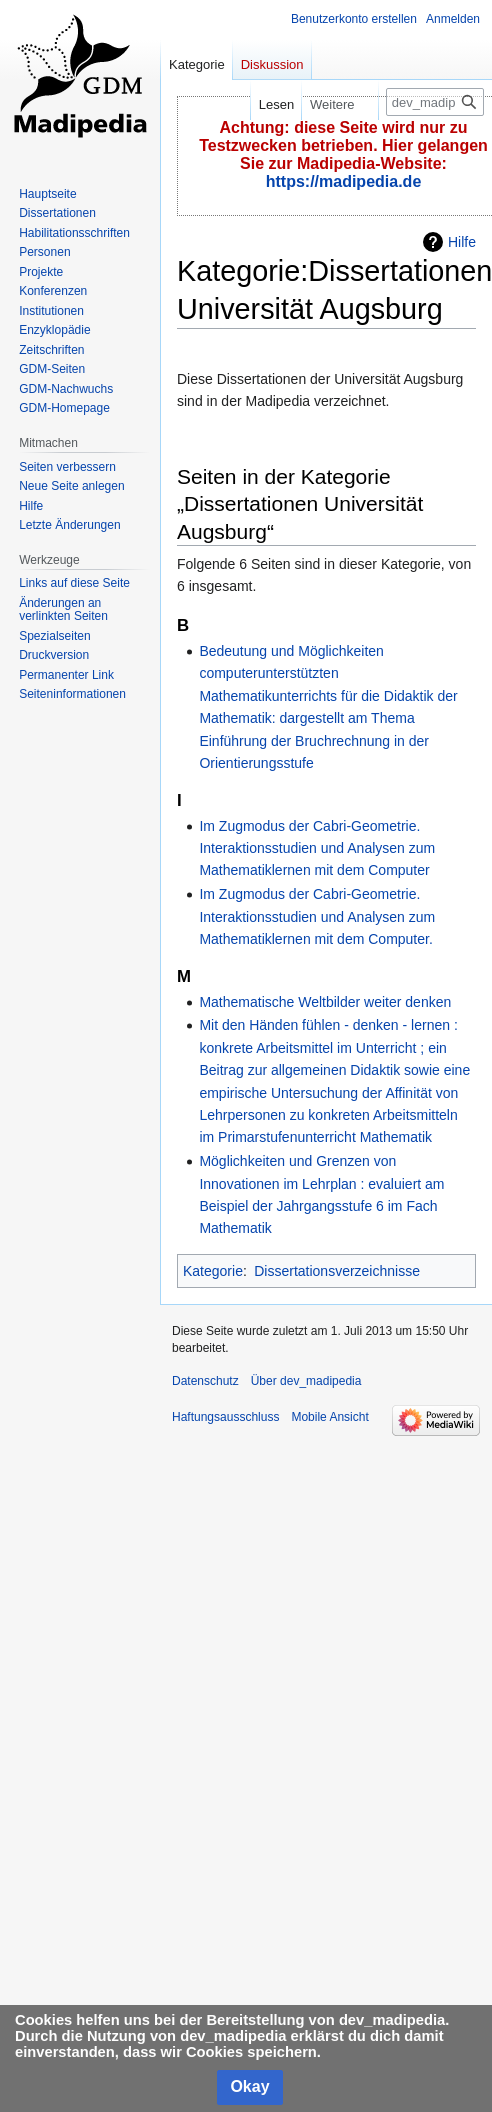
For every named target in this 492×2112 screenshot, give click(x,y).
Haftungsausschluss (225, 1417)
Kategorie (213, 1271)
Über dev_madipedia (306, 1381)
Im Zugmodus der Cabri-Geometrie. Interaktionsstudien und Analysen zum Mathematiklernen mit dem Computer (317, 848)
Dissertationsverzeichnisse (337, 1271)
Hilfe (462, 242)
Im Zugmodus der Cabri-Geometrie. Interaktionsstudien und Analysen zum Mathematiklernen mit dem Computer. (317, 916)
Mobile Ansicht (329, 1417)
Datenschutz (205, 1381)
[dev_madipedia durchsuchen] (435, 102)
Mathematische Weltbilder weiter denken (325, 1002)
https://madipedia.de (344, 181)
